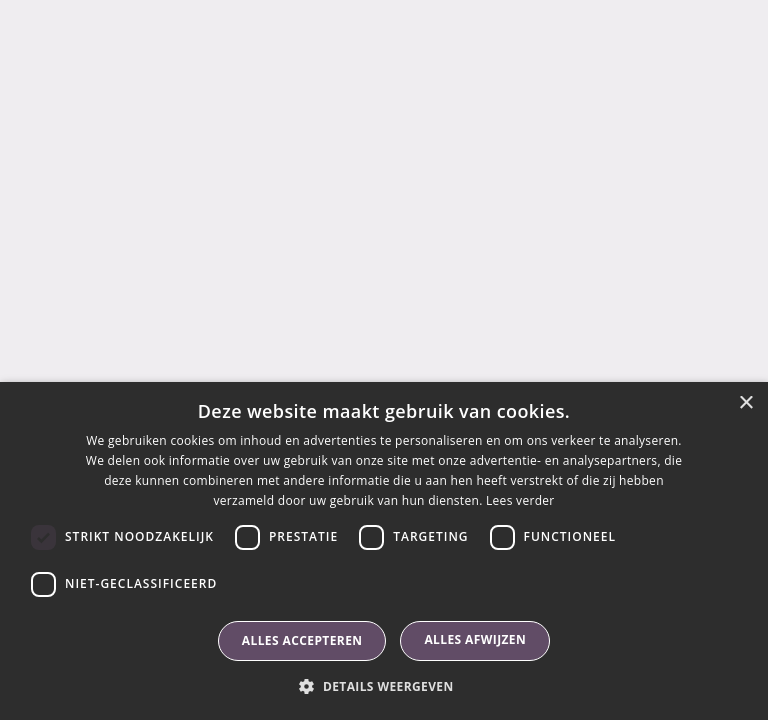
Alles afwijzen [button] (475, 639)
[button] (383, 686)
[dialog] (384, 551)
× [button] (745, 403)
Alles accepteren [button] (302, 640)
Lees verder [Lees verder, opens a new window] (520, 500)
